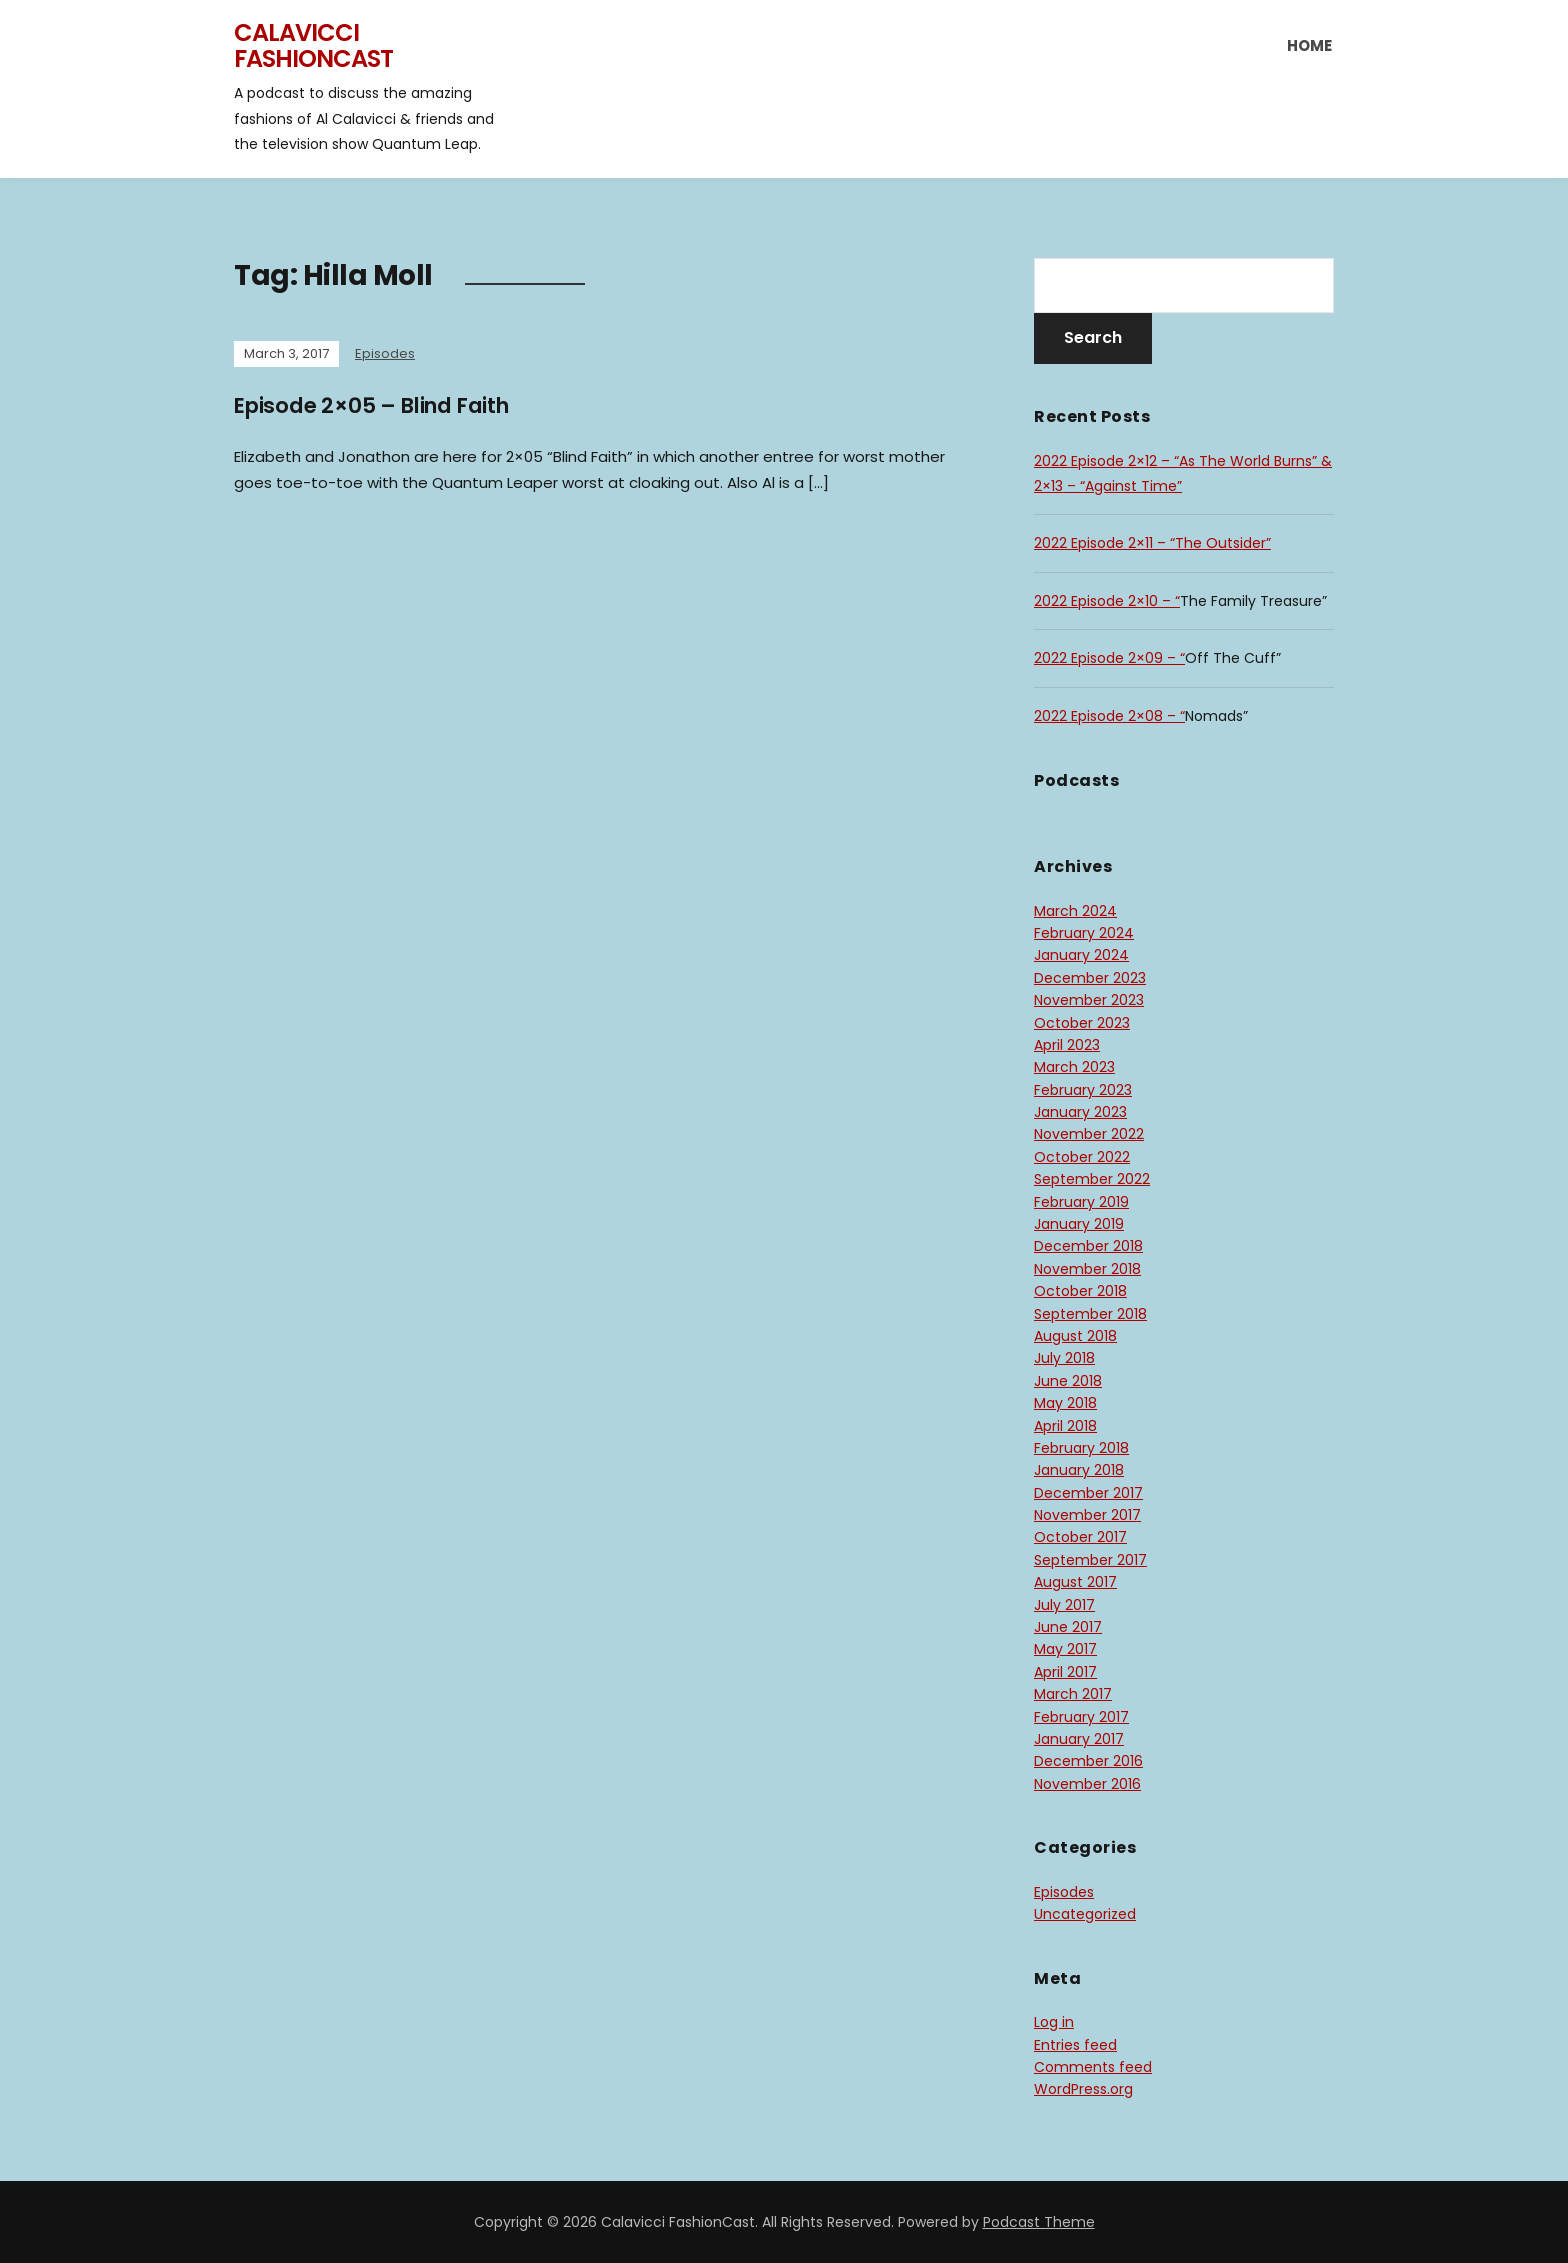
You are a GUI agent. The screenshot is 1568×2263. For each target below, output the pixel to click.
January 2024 (1081, 955)
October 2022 (1082, 1157)
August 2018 (1075, 1336)
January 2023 (1080, 1112)
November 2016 (1087, 1784)
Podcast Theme (1039, 2222)
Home (1309, 45)
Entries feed (1075, 2045)
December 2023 (1090, 978)
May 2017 (1065, 1649)
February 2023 (1083, 1090)
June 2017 (1068, 1627)
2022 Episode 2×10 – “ (1107, 601)
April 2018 (1065, 1426)
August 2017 (1075, 1582)
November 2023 (1089, 1000)
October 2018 (1080, 1291)
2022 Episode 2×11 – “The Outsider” (1152, 543)
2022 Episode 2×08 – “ (1109, 716)
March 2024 (1075, 911)
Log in (1054, 2022)
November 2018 (1087, 1269)
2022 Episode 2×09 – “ (1109, 658)
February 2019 (1081, 1202)
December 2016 (1088, 1761)
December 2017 (1088, 1493)
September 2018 (1090, 1314)
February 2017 (1081, 1717)
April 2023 (1067, 1045)
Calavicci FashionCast (313, 45)
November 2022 (1089, 1134)
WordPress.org (1083, 2089)
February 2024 (1084, 933)
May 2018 (1065, 1403)
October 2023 (1082, 1023)
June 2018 (1068, 1381)
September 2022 (1092, 1179)
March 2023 (1074, 1067)
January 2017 (1079, 1739)
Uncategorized (1085, 1914)
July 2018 (1064, 1358)
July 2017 (1064, 1605)
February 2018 (1081, 1448)
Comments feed (1093, 2067)
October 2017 (1080, 1537)
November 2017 (1087, 1515)
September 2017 (1090, 1560)
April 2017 (1065, 1672)
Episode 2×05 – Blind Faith (381, 405)
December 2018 (1088, 1246)
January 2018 (1079, 1470)
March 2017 (1073, 1694)
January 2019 (1079, 1224)
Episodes (385, 353)
